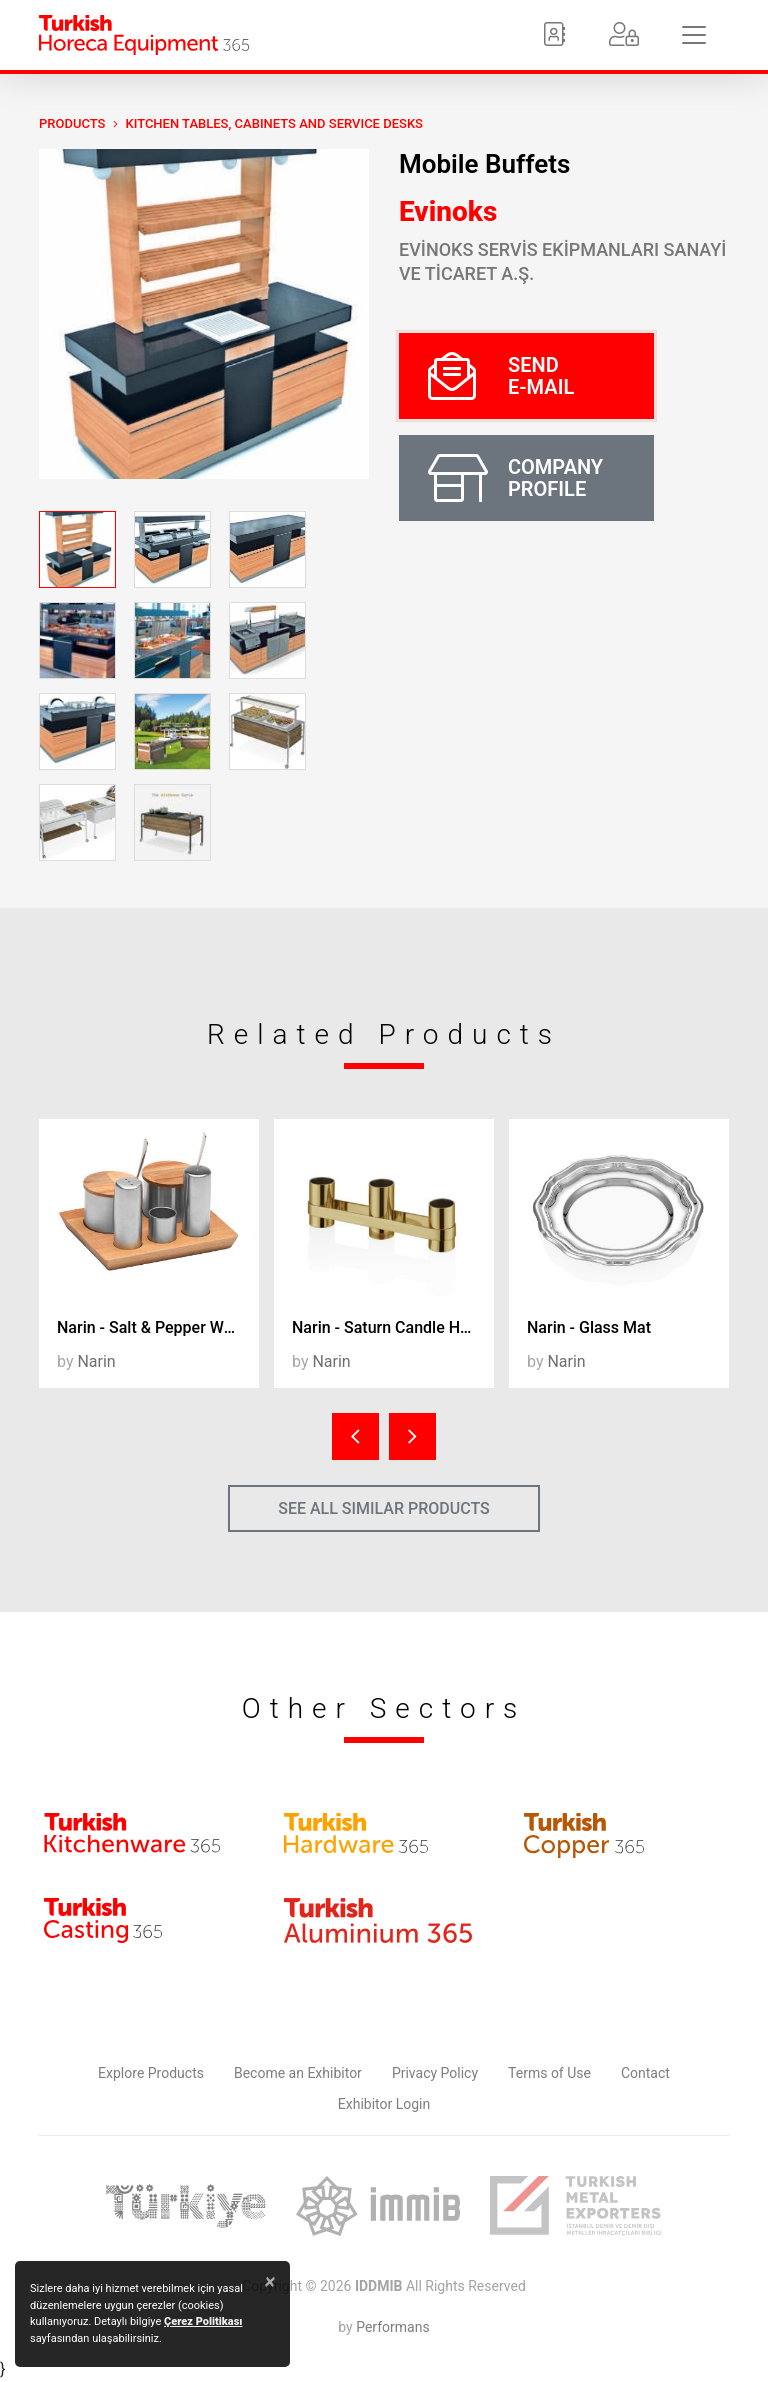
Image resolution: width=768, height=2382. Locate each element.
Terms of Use (549, 2073)
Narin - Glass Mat (589, 1327)
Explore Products (151, 2073)
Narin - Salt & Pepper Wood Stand (158, 1327)
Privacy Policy (435, 2073)
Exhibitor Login (384, 2104)
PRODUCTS (72, 123)
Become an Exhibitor (298, 2073)
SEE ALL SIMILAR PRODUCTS (384, 1508)
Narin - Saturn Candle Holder (393, 1327)
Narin (96, 1361)
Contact (645, 2073)
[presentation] (355, 1436)
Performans (392, 2327)
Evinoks (448, 211)
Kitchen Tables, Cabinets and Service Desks (274, 123)
